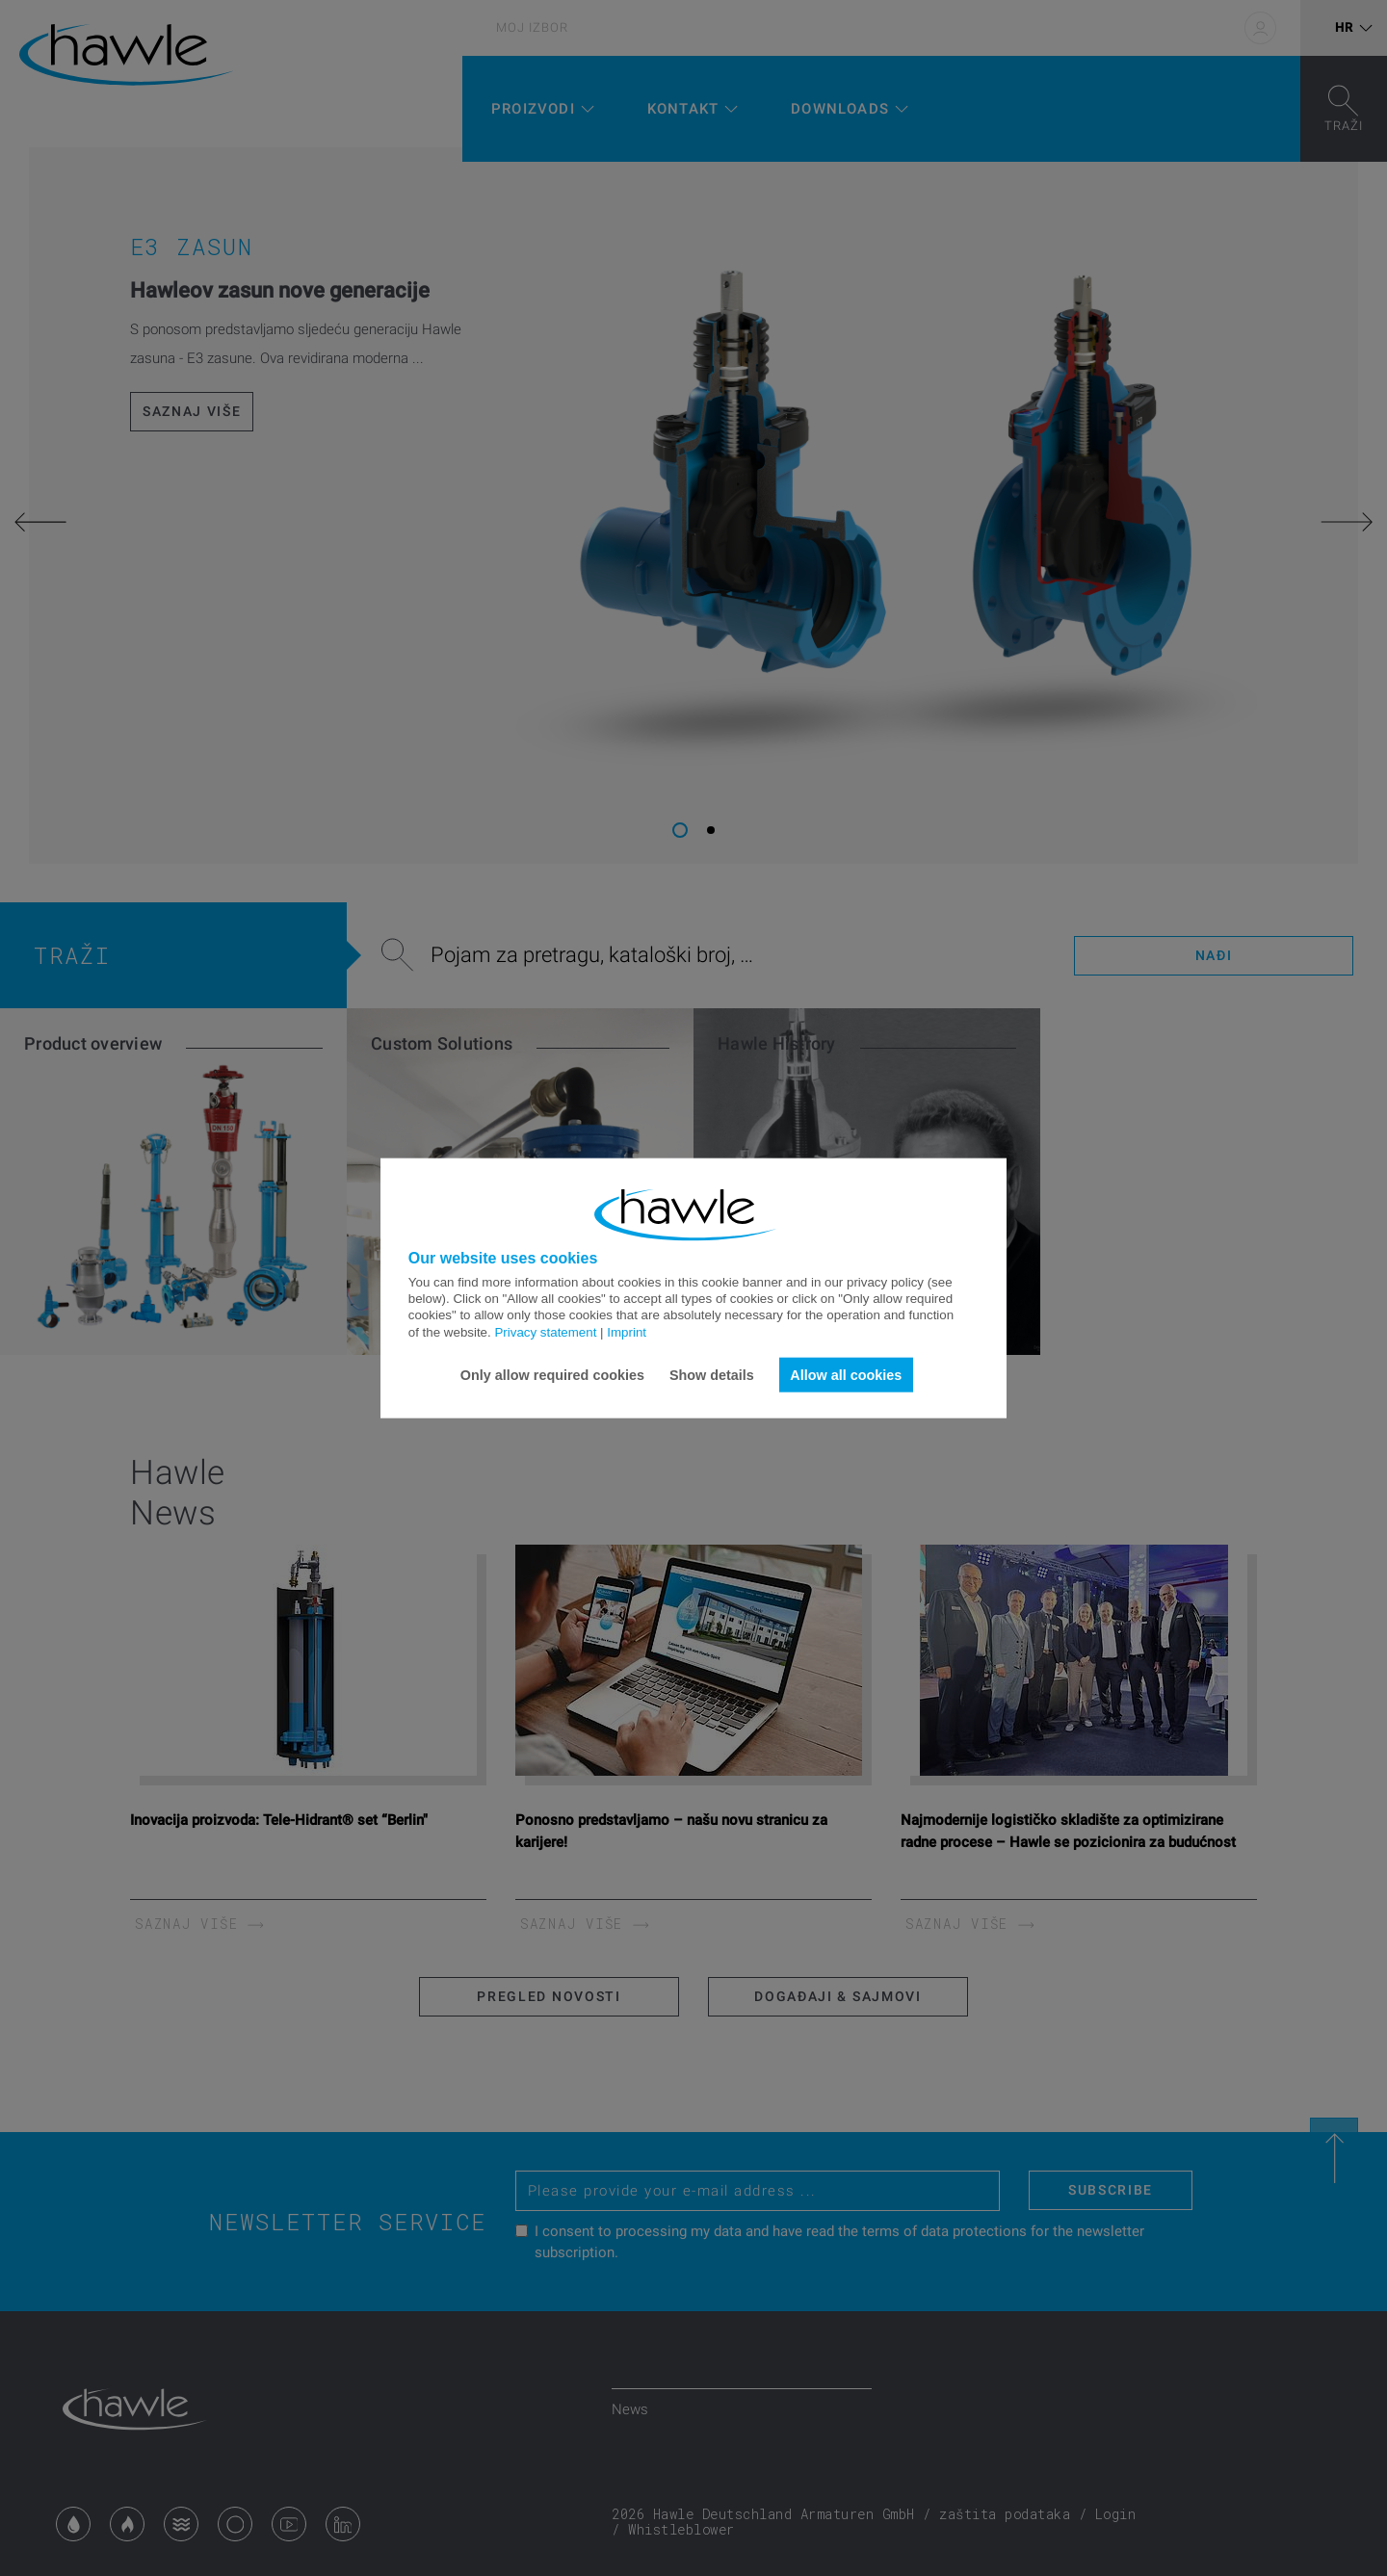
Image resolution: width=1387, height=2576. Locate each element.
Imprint (626, 1331)
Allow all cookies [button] (846, 1374)
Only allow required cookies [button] (552, 1374)
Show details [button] (711, 1374)
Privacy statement (545, 1331)
